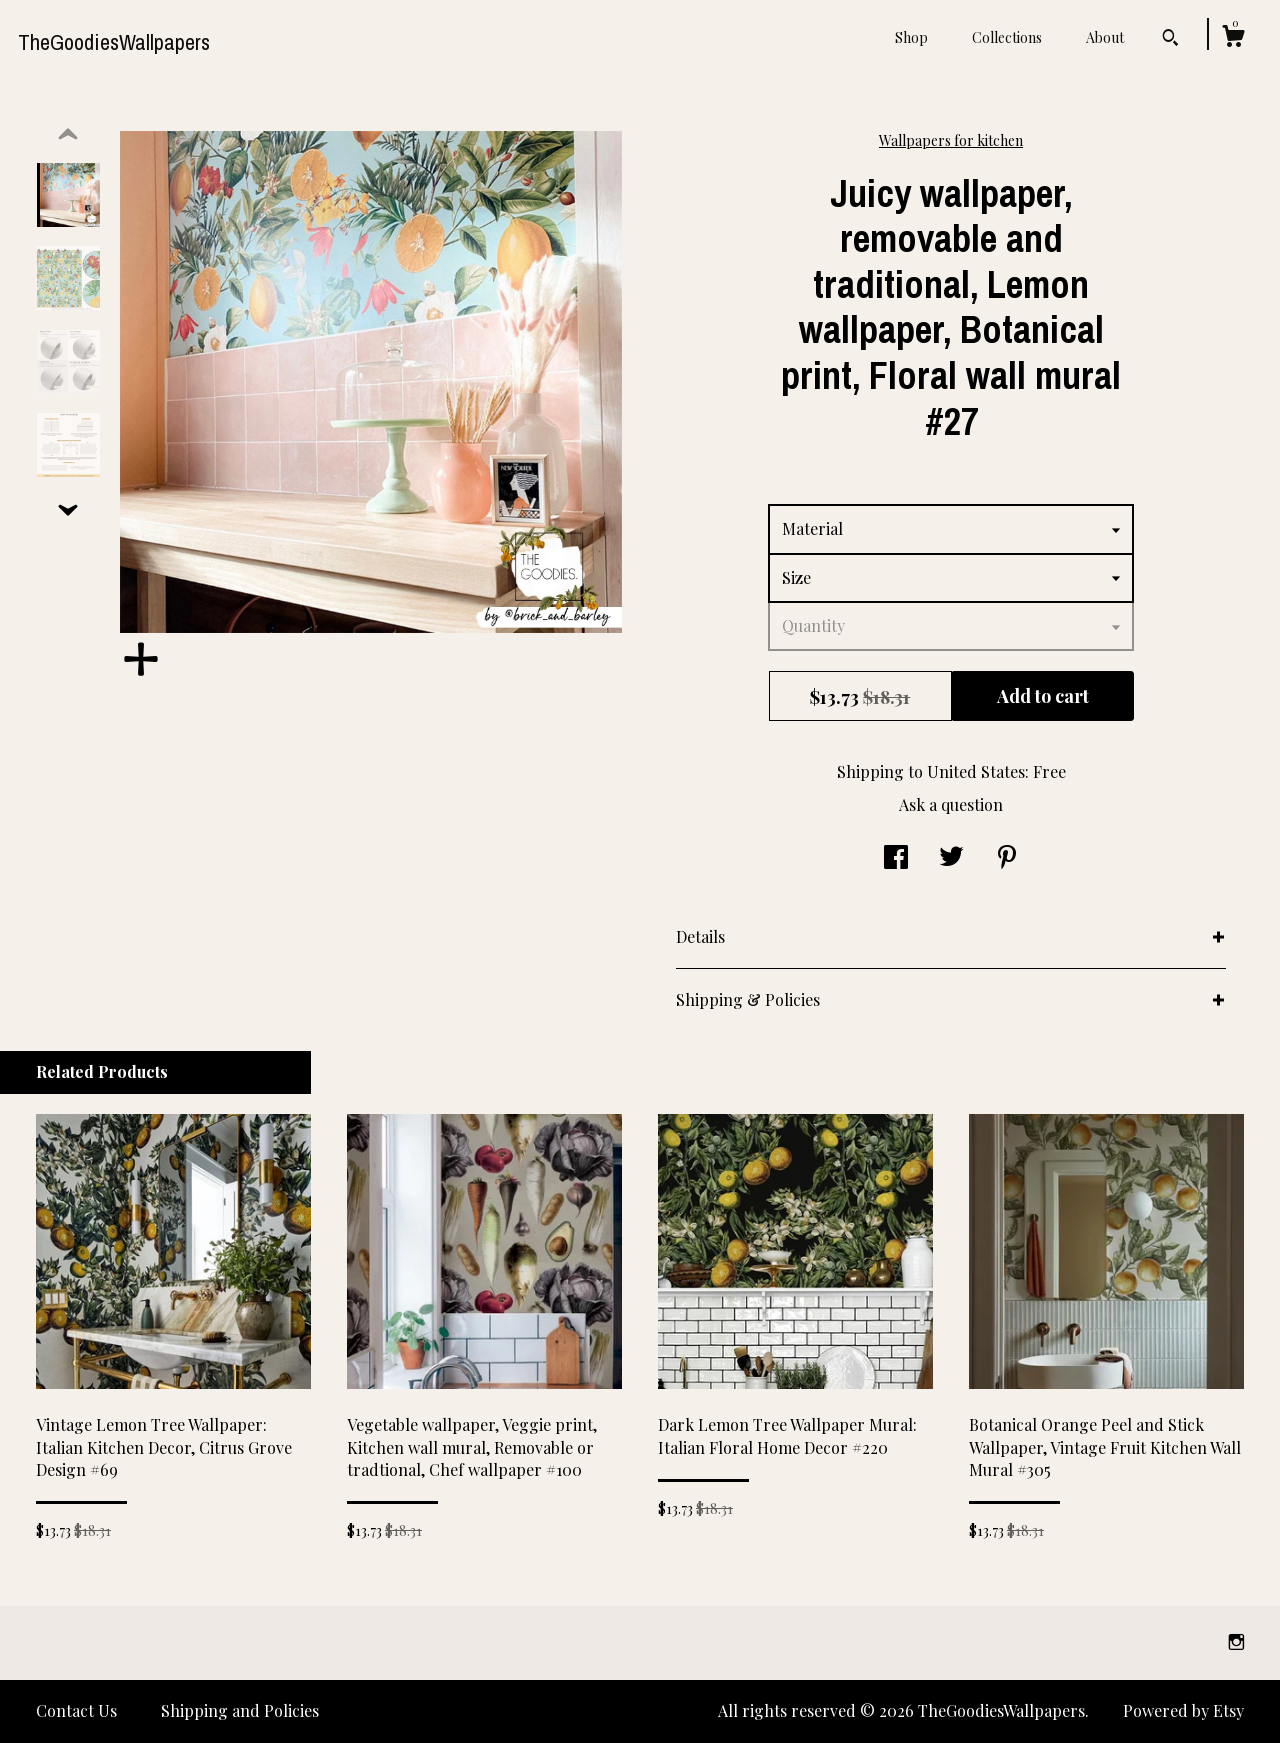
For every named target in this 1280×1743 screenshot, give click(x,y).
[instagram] (1236, 1641)
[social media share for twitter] (951, 858)
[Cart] (1233, 38)
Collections (1007, 37)
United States (976, 771)
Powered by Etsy (1183, 1710)
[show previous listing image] (68, 135)
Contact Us (76, 1710)
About (1105, 37)
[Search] (1170, 40)
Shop (911, 37)
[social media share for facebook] (896, 858)
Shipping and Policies (240, 1710)
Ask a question (951, 804)
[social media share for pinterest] (1007, 858)
